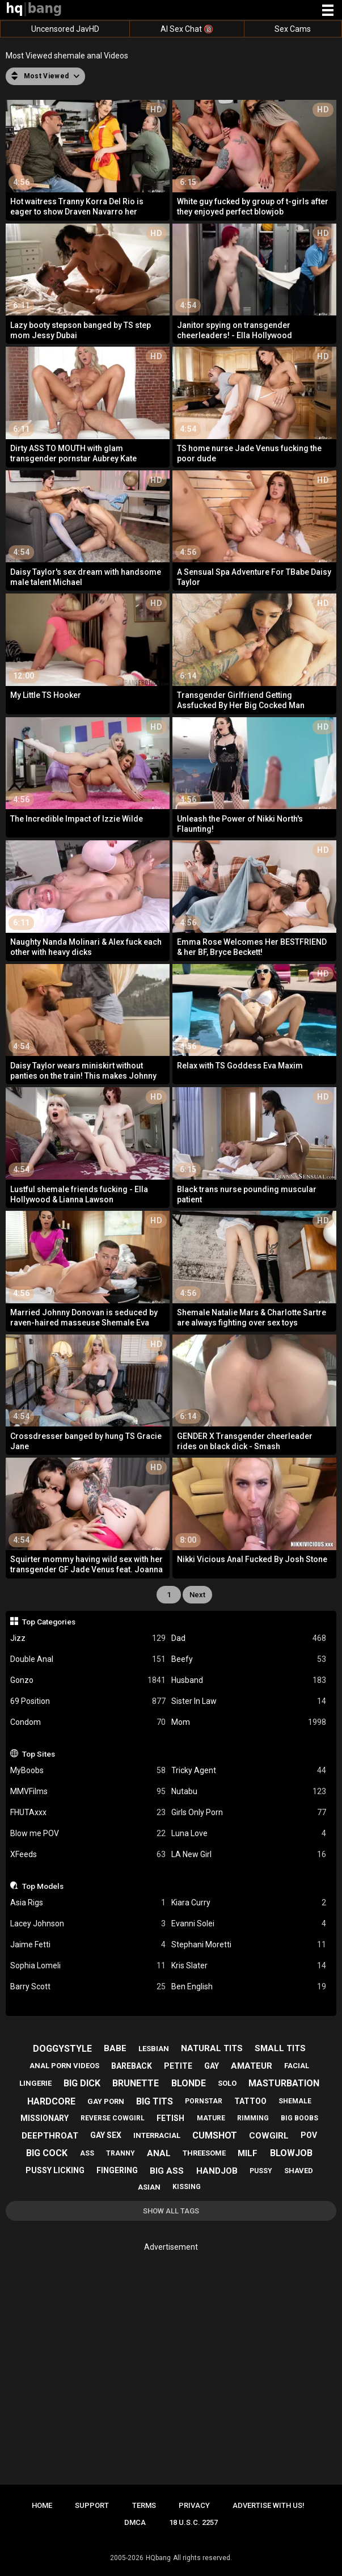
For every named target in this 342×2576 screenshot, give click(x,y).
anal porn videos (64, 2065)
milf (247, 2153)
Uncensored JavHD (65, 28)
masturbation (283, 2083)
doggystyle (62, 2048)
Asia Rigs (88, 1903)
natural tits (212, 2048)
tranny (120, 2153)
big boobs (299, 2118)
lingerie (35, 2083)
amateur (251, 2066)
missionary (44, 2118)
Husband (249, 1680)
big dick (82, 2083)
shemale (294, 2101)
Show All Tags (171, 2211)
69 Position (88, 1701)
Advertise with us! (269, 2505)
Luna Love (249, 1833)
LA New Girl (249, 1854)
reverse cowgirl (113, 2118)
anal (159, 2153)
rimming (253, 2118)
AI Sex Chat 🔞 (187, 28)
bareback (131, 2065)
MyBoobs (88, 1770)
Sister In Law (249, 1701)
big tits (154, 2101)
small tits (280, 2048)
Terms (144, 2505)
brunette (135, 2083)
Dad (249, 1638)
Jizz (88, 1638)
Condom (88, 1722)
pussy (261, 2171)
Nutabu (249, 1791)
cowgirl (269, 2136)
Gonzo (88, 1680)
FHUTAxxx (88, 1812)
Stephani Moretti (249, 1945)
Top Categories (48, 1621)
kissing (186, 2187)
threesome (204, 2153)
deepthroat (50, 2136)
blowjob (291, 2153)
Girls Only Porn (249, 1812)
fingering (117, 2170)
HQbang (158, 2558)
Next (197, 1594)
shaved (298, 2170)
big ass (167, 2171)
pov (309, 2135)
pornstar (203, 2101)
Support (92, 2505)
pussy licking (55, 2170)
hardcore (51, 2101)
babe (115, 2048)
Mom (249, 1722)
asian (149, 2187)
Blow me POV (88, 1833)
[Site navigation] (328, 11)
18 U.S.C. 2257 (193, 2522)
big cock (46, 2153)
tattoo (250, 2101)
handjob (217, 2171)
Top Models (43, 1886)
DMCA (135, 2522)
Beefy (249, 1659)
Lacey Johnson (88, 1924)
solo (227, 2083)
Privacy (194, 2505)
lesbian (153, 2048)
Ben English (249, 1987)
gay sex (105, 2135)
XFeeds (88, 1854)
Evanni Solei (249, 1924)
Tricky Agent (249, 1770)
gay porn (105, 2101)
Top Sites (38, 1753)
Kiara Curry (249, 1903)
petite (178, 2065)
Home (42, 2505)
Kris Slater (249, 1966)
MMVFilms (88, 1791)
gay (211, 2065)
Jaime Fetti (88, 1945)
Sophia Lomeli (88, 1966)
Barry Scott (88, 1987)
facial (296, 2065)
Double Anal (88, 1659)
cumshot (214, 2135)
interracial (156, 2135)
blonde (188, 2083)
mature (211, 2118)
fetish (170, 2118)
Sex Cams (293, 28)
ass (87, 2153)
